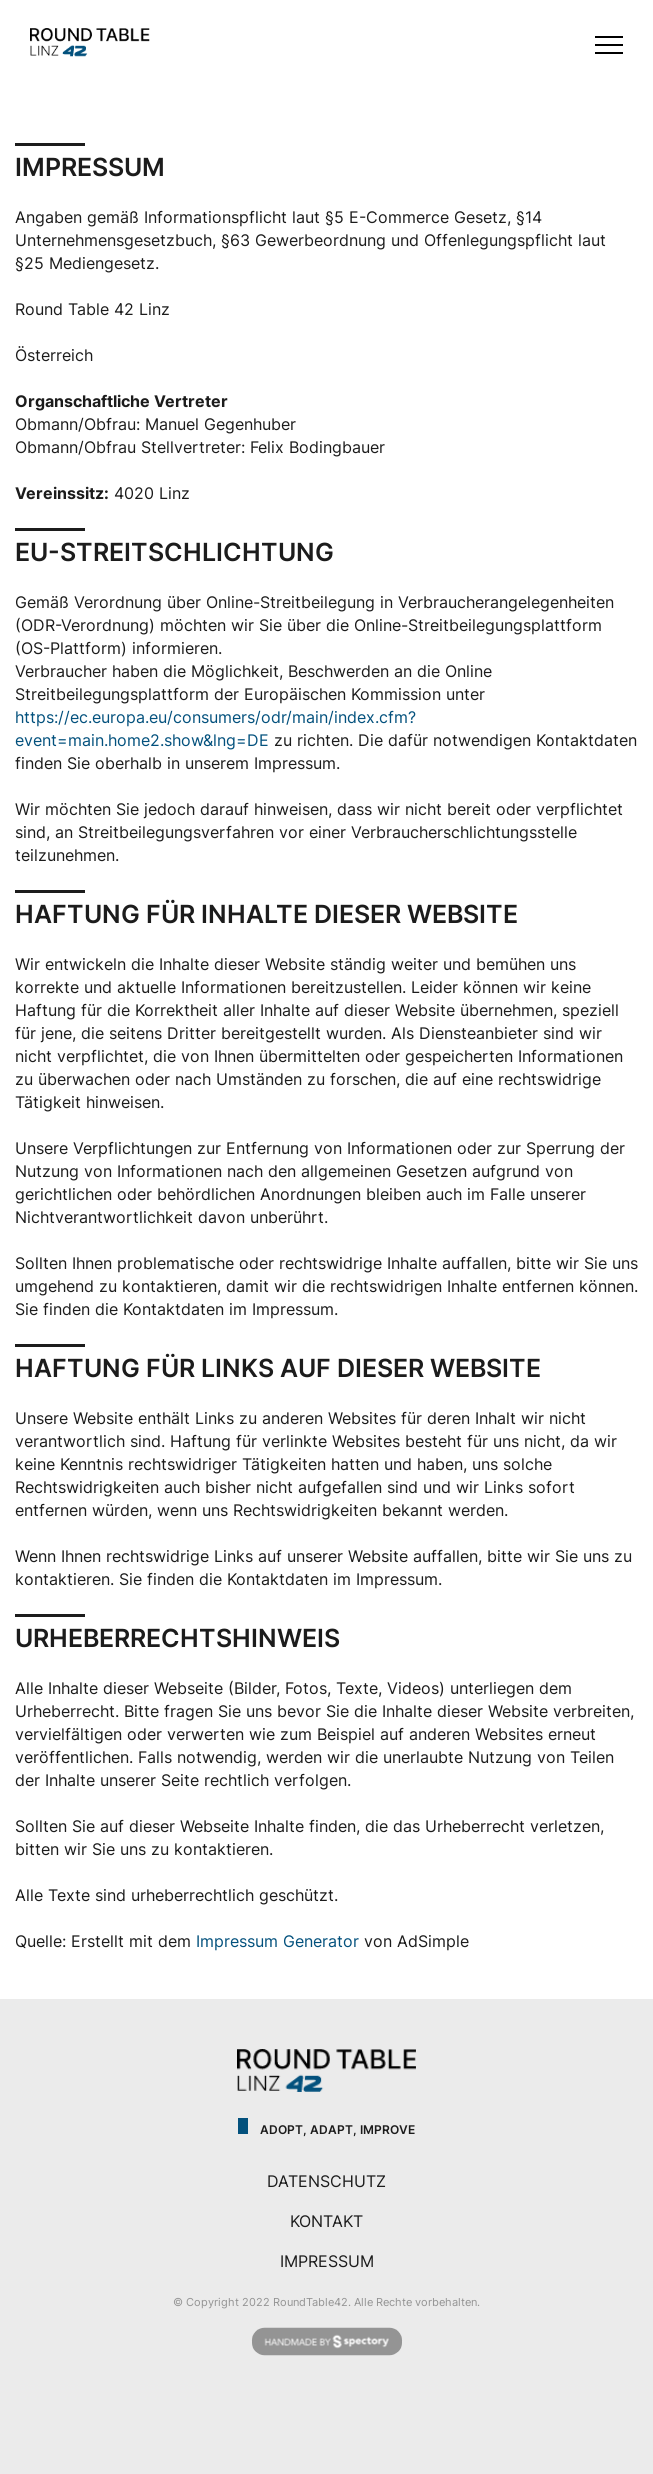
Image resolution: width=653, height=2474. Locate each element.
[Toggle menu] (609, 45)
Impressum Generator (277, 1941)
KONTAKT (326, 2221)
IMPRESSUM (327, 2261)
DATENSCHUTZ (326, 2181)
